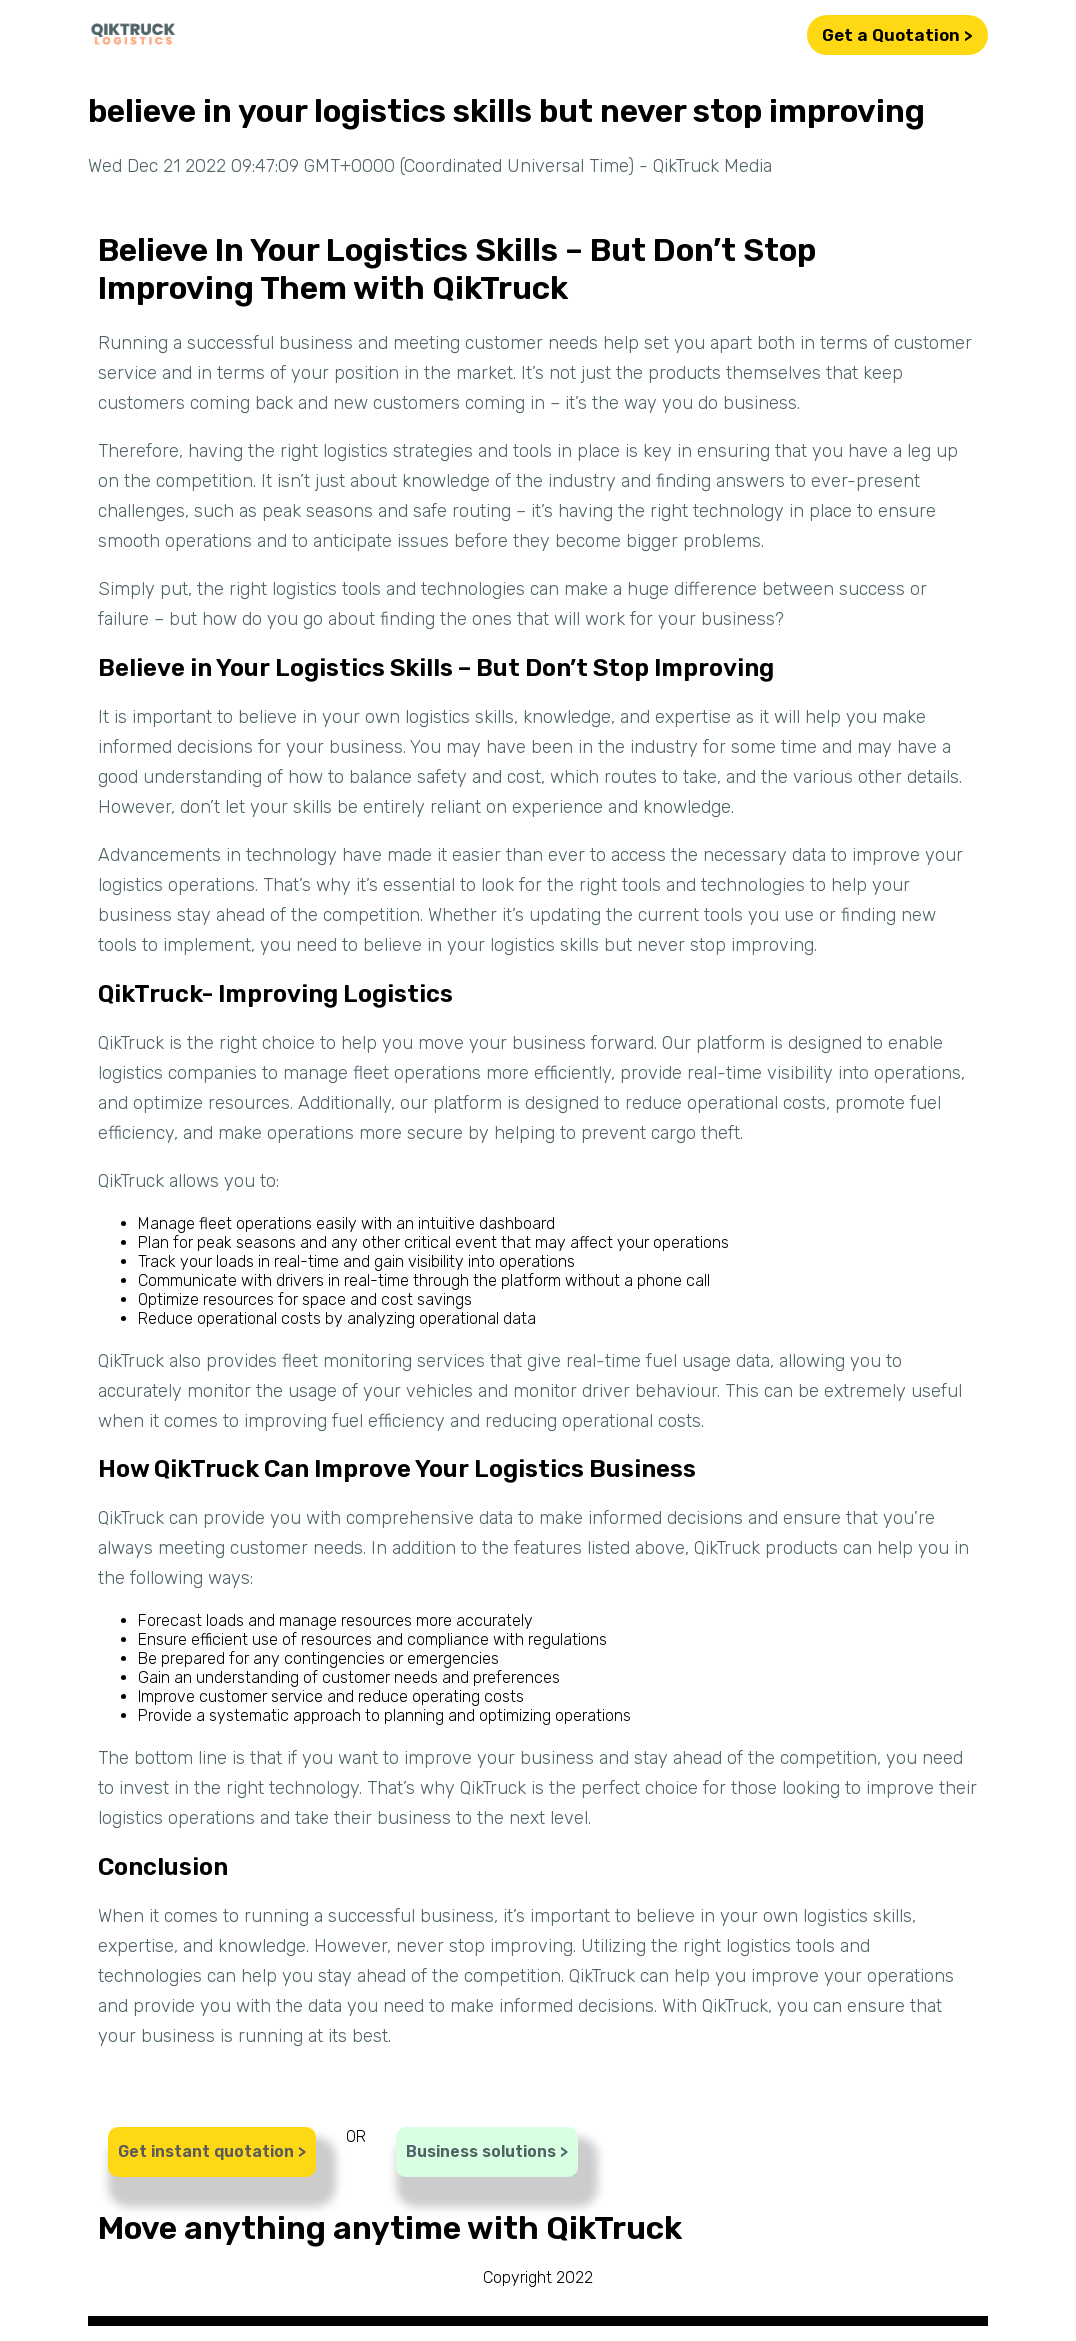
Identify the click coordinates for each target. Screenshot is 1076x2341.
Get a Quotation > (897, 35)
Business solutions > (487, 2151)
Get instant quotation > (212, 2151)
